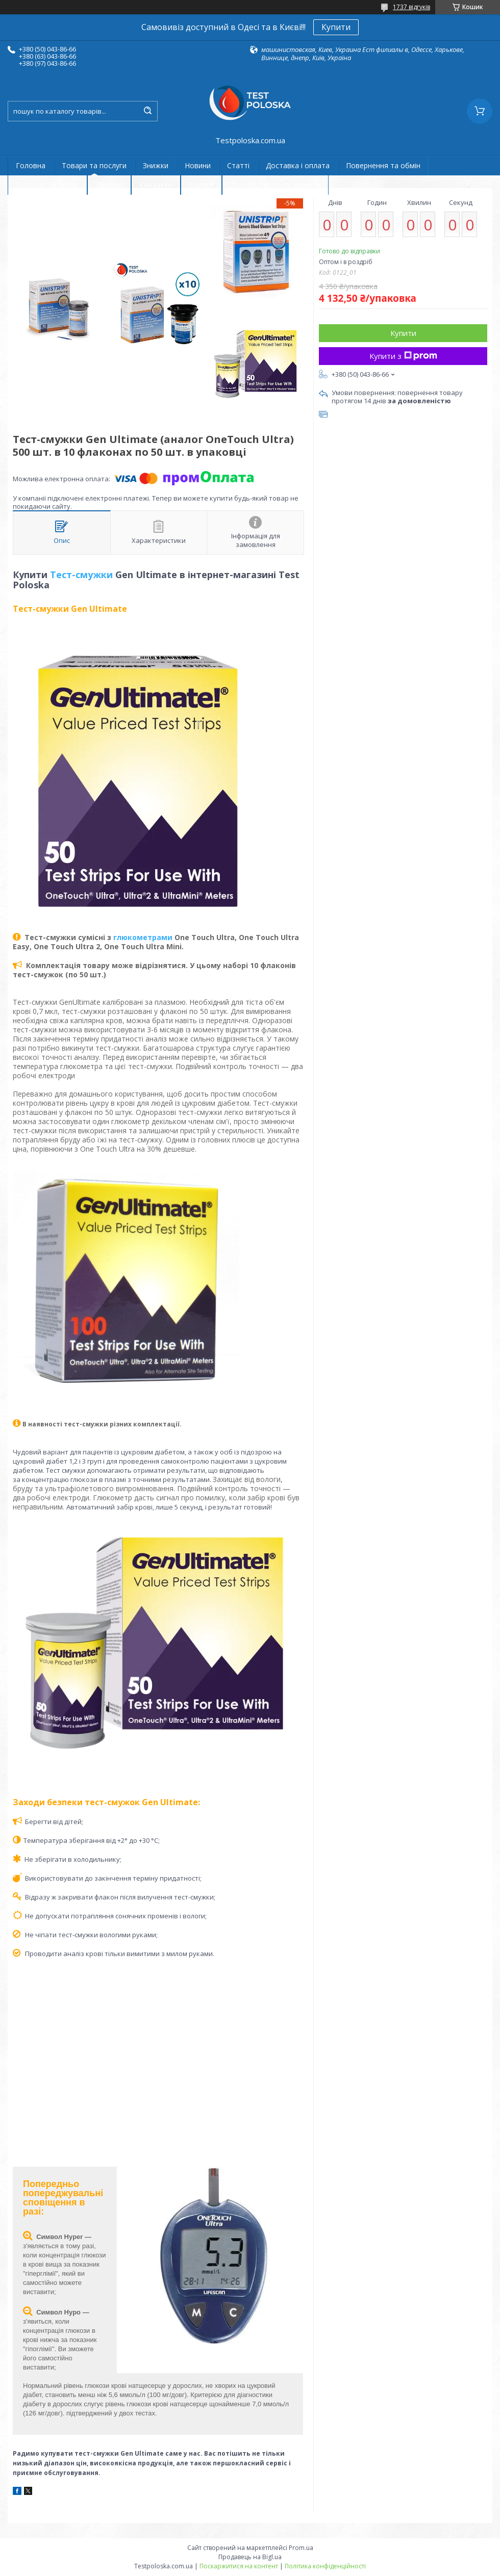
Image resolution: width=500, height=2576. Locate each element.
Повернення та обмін (383, 165)
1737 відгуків (411, 7)
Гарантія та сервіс (47, 185)
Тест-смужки (81, 574)
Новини (198, 165)
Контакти (155, 185)
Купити (336, 27)
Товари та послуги (94, 165)
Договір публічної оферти (275, 185)
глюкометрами (142, 937)
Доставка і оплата (298, 165)
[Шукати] (147, 111)
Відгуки (201, 185)
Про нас (109, 185)
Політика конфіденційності (325, 2566)
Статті (238, 165)
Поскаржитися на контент (238, 2566)
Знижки (155, 165)
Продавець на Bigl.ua (250, 2557)
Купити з (403, 356)
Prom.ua (301, 2547)
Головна (30, 165)
